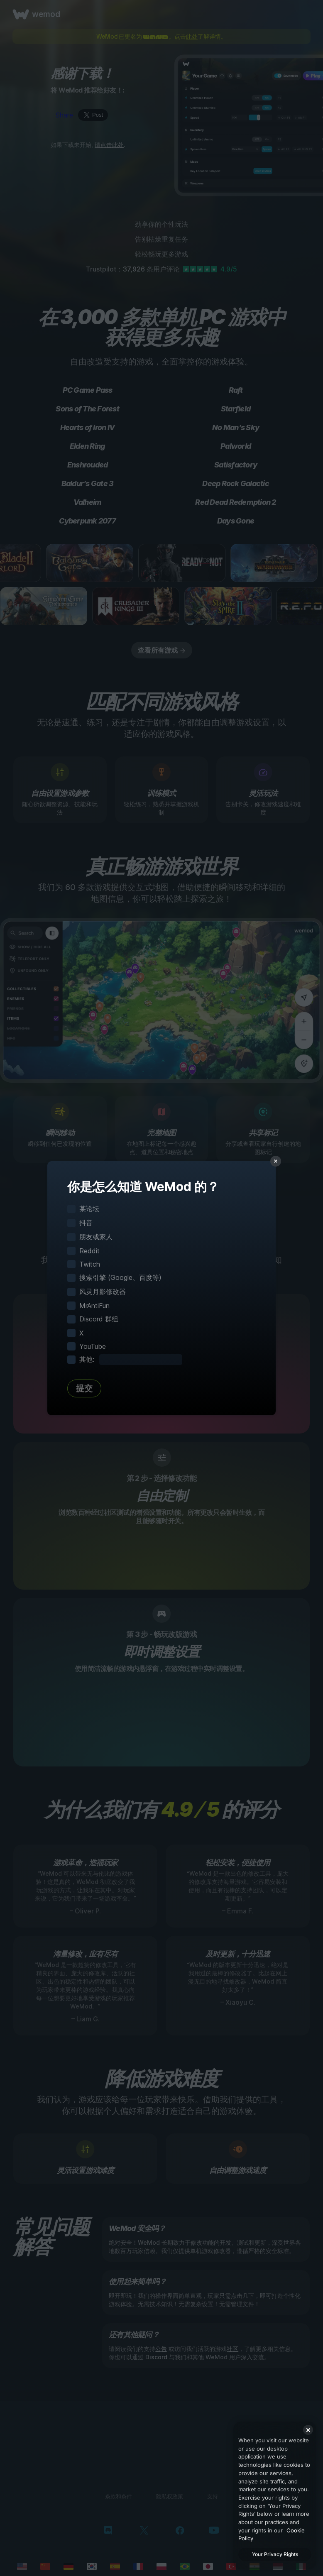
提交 (84, 1388)
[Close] (308, 2430)
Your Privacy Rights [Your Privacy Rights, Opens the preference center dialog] (275, 2554)
